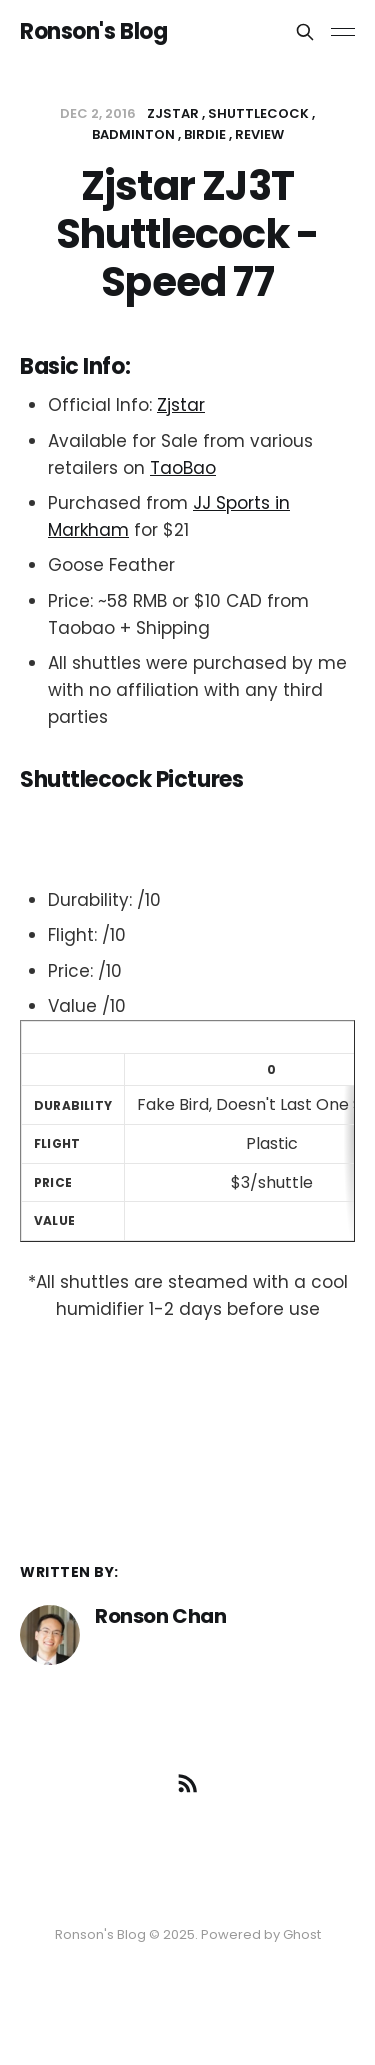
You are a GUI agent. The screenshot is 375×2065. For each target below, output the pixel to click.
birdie (205, 134)
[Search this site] (305, 32)
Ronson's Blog (93, 32)
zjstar (173, 113)
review (259, 134)
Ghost (302, 1934)
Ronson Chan (161, 1616)
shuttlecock (258, 113)
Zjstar (181, 405)
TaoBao (183, 468)
